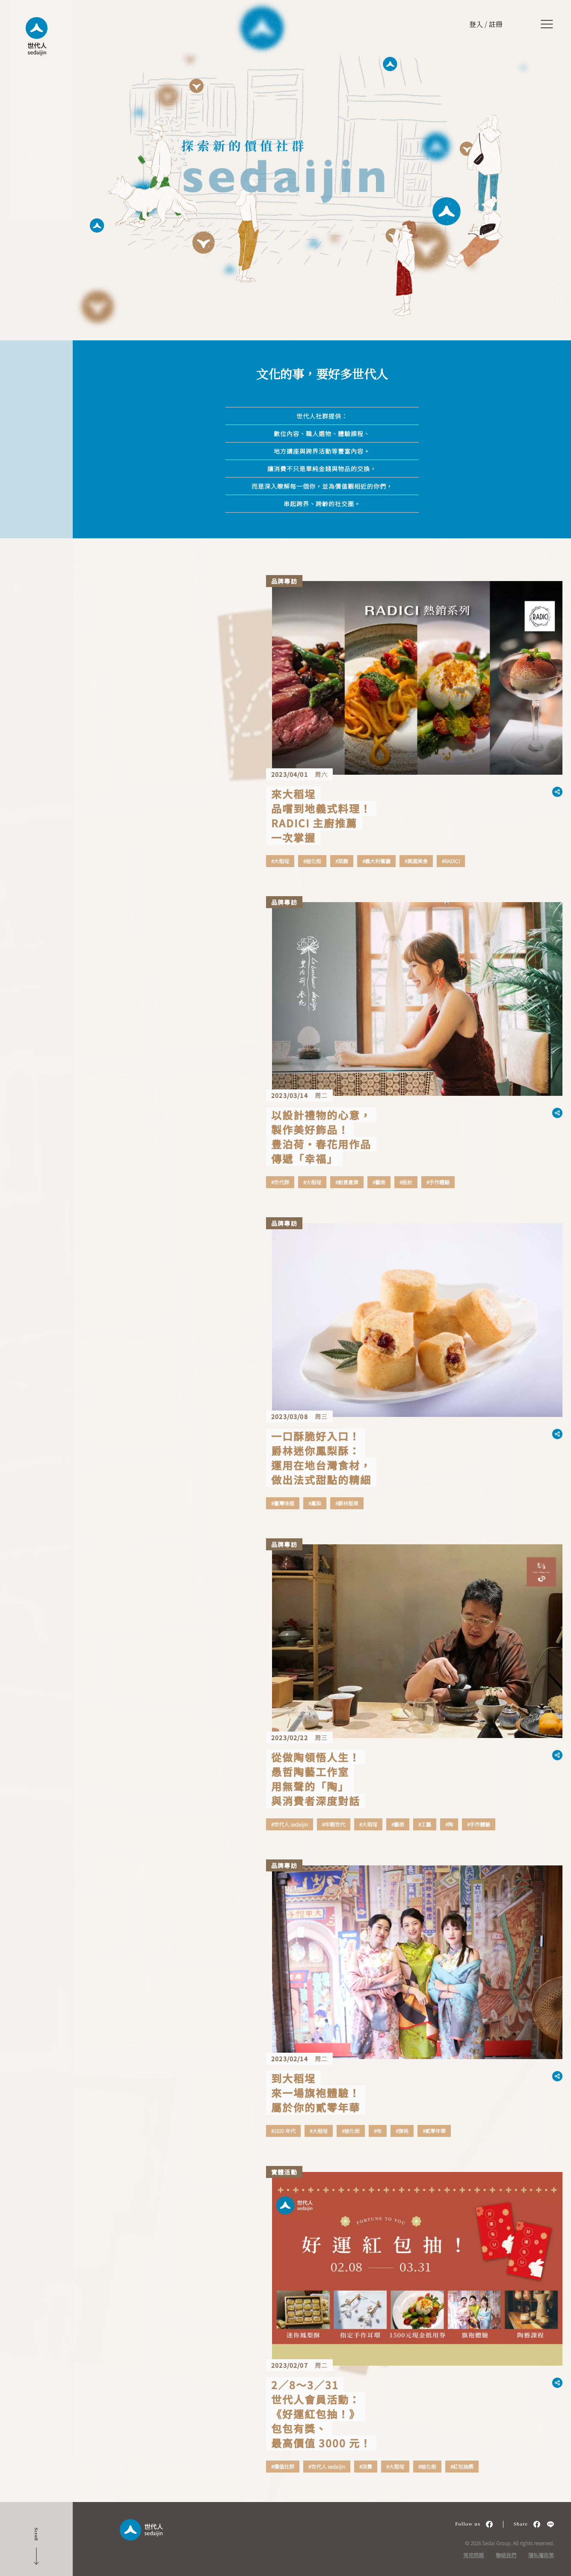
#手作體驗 (438, 1182)
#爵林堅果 (346, 1503)
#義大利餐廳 (376, 861)
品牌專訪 (284, 581)
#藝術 (379, 1182)
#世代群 (280, 1182)
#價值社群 (282, 2467)
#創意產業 (346, 1182)
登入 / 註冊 (486, 24)
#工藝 (424, 1824)
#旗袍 (402, 2131)
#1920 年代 (283, 2131)
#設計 (405, 1182)
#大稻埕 (280, 861)
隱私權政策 (541, 2554)
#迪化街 (312, 861)
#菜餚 (341, 861)
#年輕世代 (333, 1824)
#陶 (449, 1824)
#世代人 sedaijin (289, 1824)
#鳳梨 (314, 1503)
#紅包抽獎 (461, 2467)
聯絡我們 (506, 2554)
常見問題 (473, 2554)
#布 (378, 2131)
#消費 (365, 2467)
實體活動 (284, 2172)
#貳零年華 (434, 2131)
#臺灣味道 (282, 1503)
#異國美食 (416, 861)
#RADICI (451, 861)
